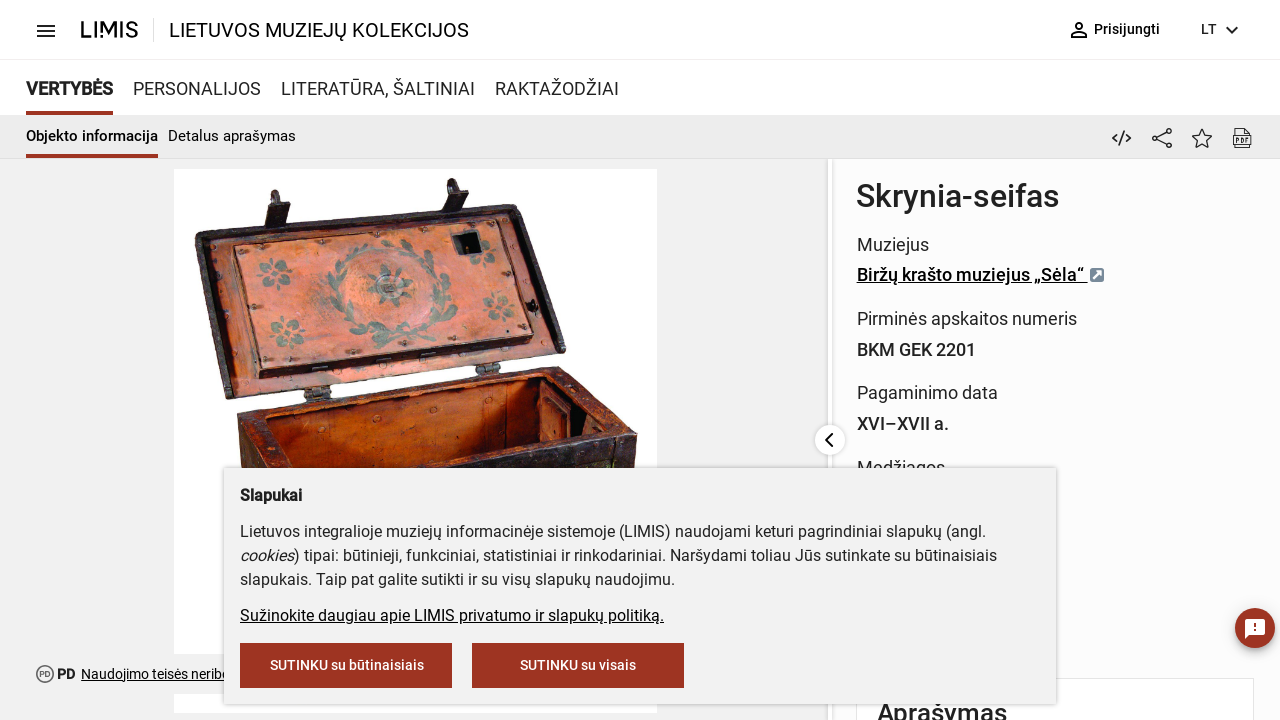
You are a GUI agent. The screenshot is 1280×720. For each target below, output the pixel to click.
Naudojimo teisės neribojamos (174, 674)
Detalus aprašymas (232, 136)
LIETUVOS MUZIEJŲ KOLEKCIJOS (319, 30)
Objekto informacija (92, 136)
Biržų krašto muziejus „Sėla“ (736, 274)
